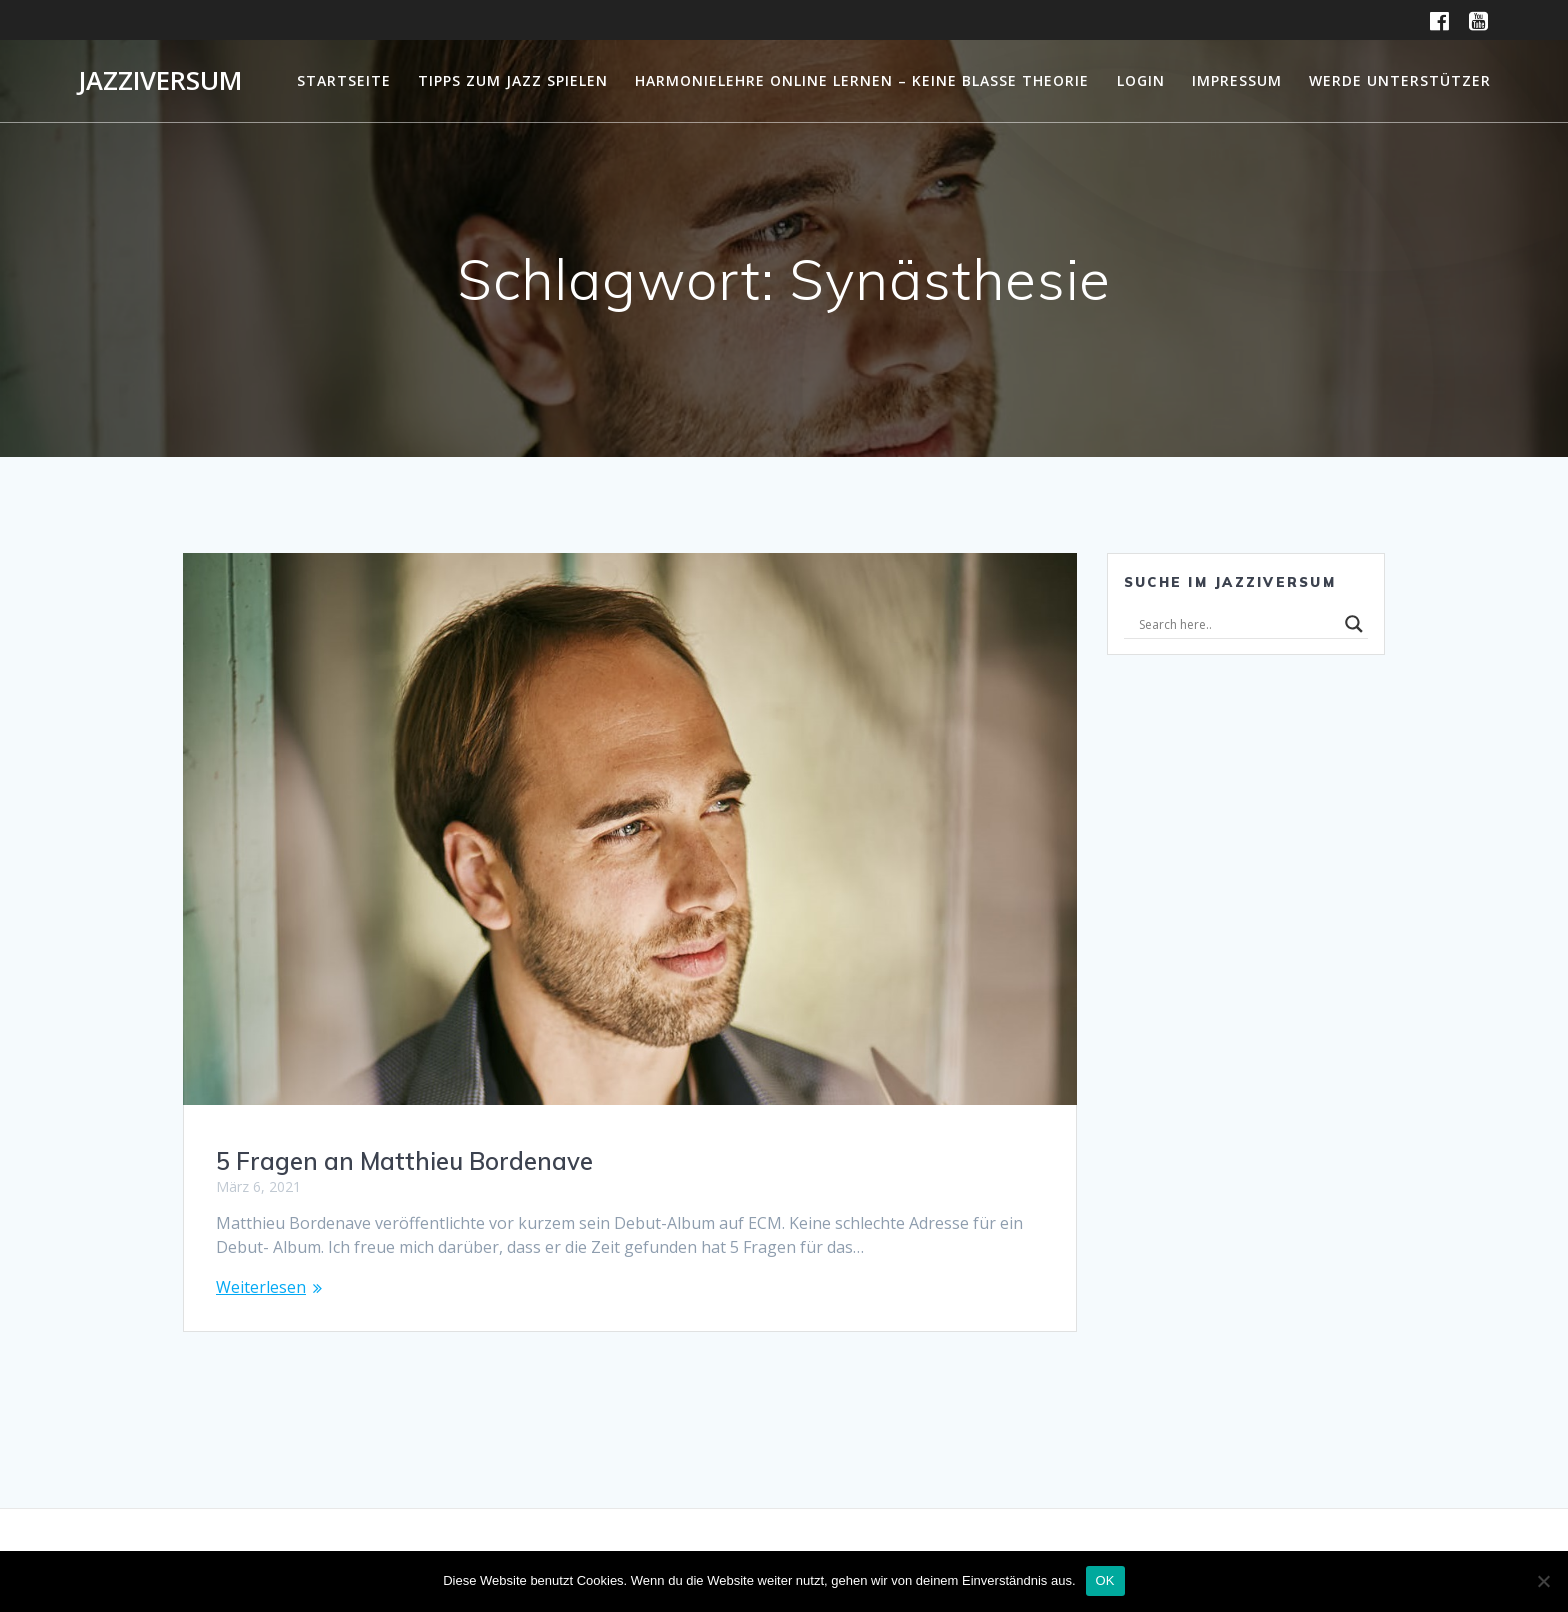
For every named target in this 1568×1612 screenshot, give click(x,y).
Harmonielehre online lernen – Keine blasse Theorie (862, 80)
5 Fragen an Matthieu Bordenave (404, 1161)
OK (1105, 1580)
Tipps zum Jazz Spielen (513, 80)
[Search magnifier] (1354, 624)
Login (1141, 80)
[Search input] (1237, 624)
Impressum (1237, 80)
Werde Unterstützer (1400, 80)
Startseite (344, 80)
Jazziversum (160, 81)
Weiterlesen (261, 1287)
